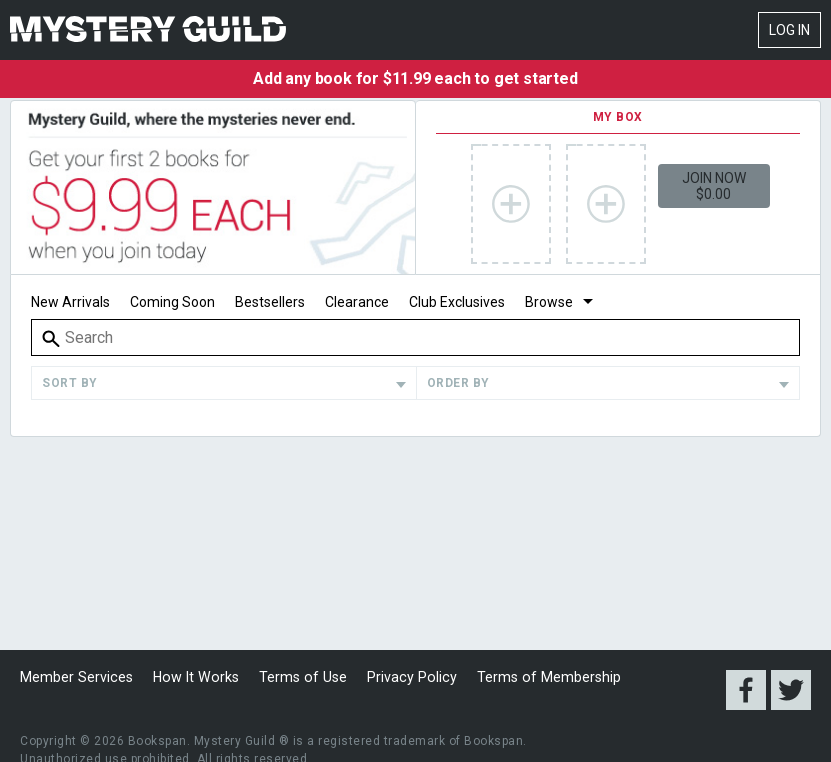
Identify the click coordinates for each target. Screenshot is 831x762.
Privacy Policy (400, 677)
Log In (789, 30)
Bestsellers (270, 302)
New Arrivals (70, 302)
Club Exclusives (457, 302)
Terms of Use (294, 677)
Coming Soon (172, 302)
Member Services (75, 677)
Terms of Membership (533, 677)
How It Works (191, 677)
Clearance (357, 302)
